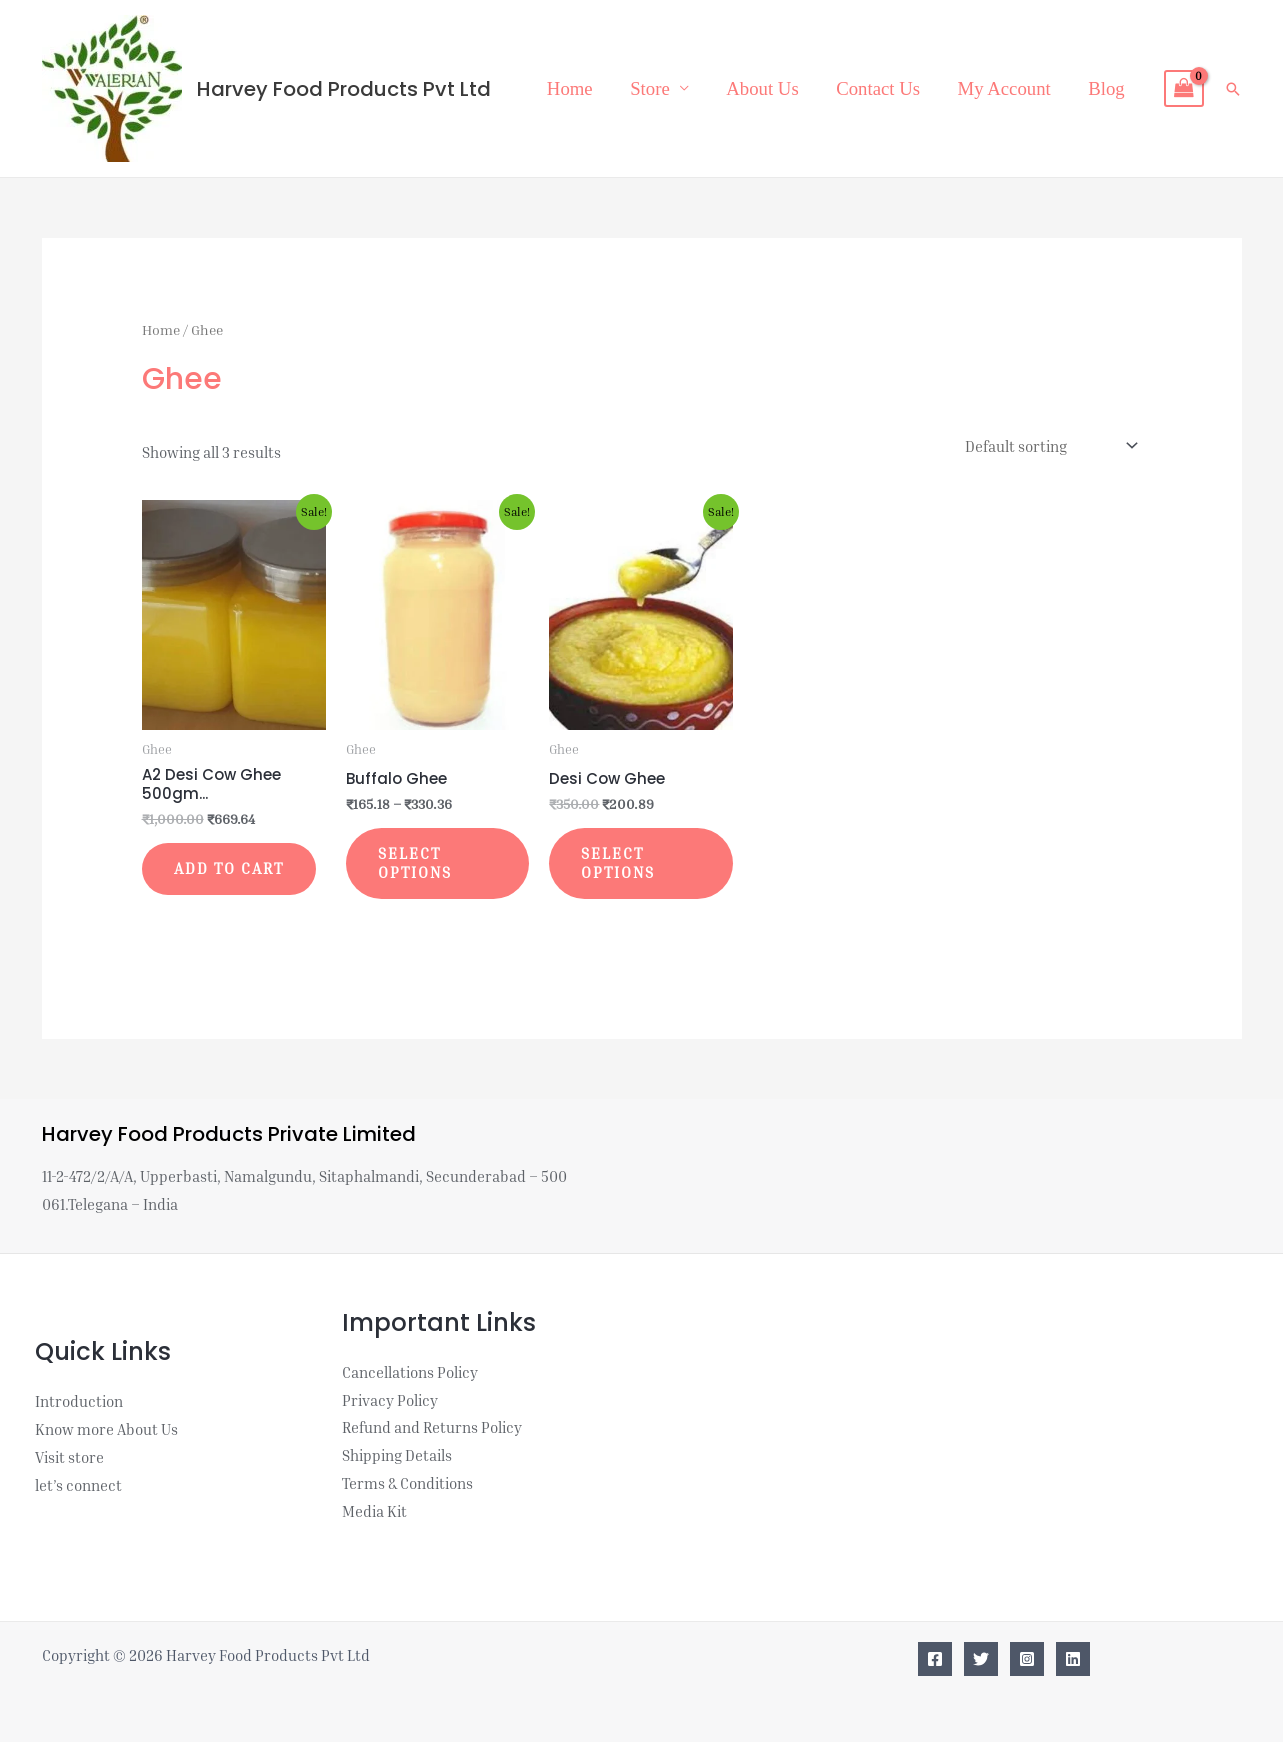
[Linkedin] (1073, 1659)
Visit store (69, 1457)
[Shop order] (1049, 446)
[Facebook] (935, 1659)
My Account (1004, 88)
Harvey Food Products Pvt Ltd (344, 89)
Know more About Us (106, 1429)
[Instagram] (1027, 1659)
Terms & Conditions (407, 1483)
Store (650, 88)
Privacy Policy (390, 1400)
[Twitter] (981, 1659)
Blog (1106, 88)
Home (570, 88)
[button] (1233, 89)
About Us (762, 88)
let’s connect (78, 1485)
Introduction (79, 1401)
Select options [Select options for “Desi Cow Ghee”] (618, 863)
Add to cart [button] (229, 868)
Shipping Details (397, 1455)
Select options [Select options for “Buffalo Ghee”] (415, 863)
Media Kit (374, 1511)
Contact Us (878, 88)
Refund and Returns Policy (432, 1427)
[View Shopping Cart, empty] (1184, 88)
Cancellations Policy (410, 1372)
